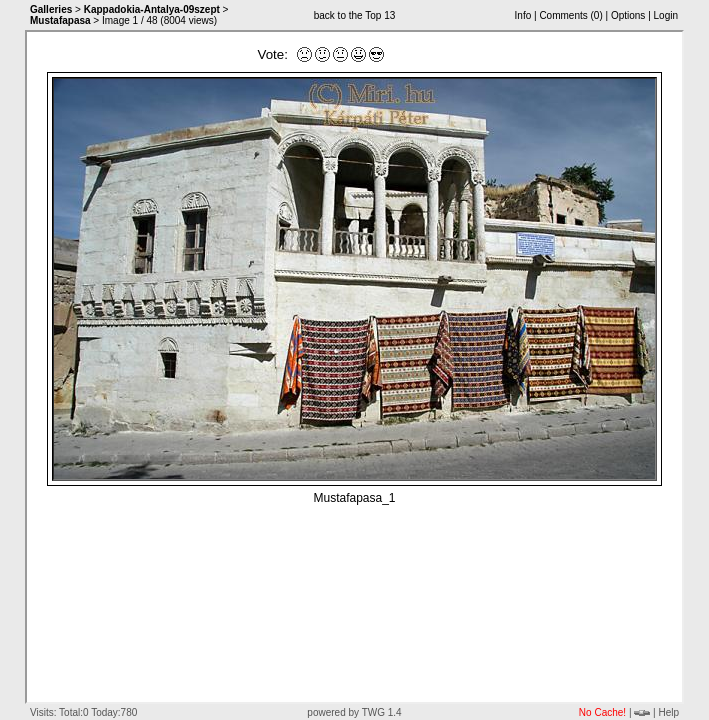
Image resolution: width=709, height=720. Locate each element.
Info (523, 15)
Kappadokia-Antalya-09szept (152, 9)
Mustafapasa (60, 20)
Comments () (570, 15)
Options (628, 15)
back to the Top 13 (355, 15)
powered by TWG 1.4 (354, 712)
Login (666, 15)
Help (668, 712)
